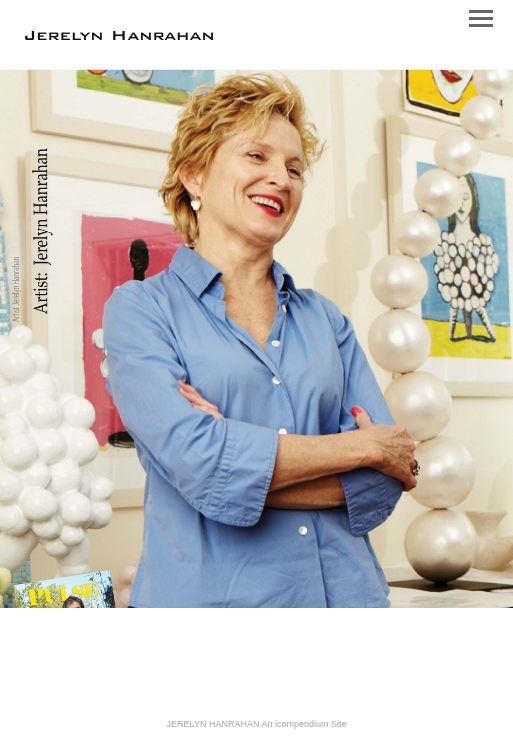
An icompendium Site (303, 724)
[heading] (119, 36)
